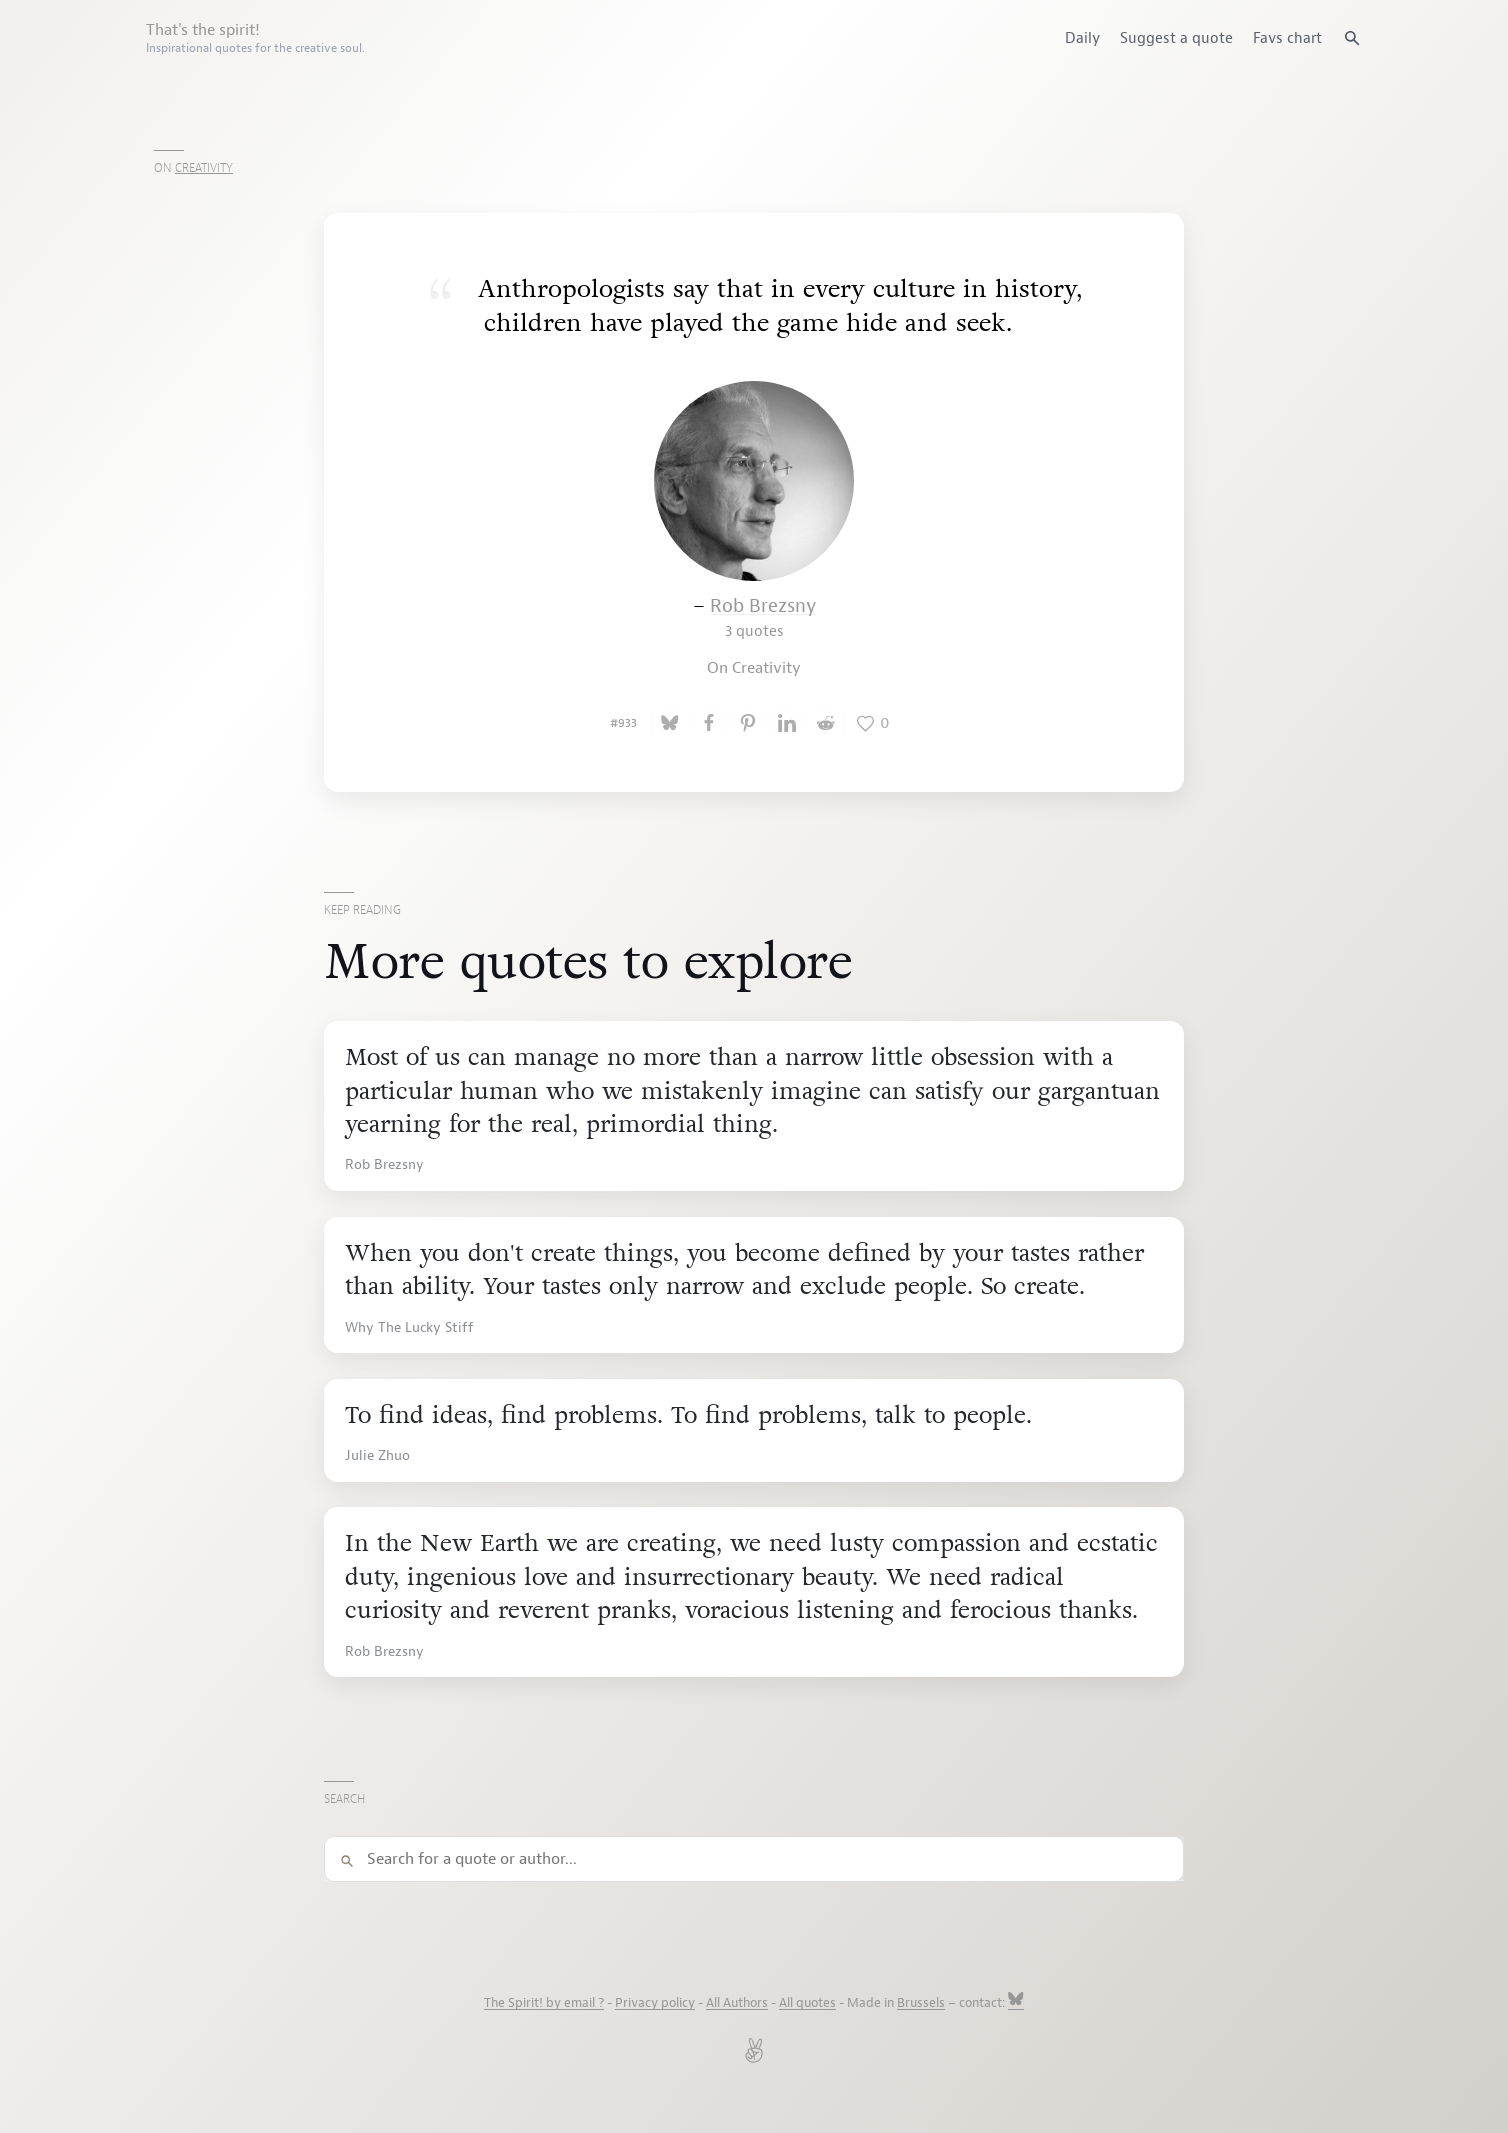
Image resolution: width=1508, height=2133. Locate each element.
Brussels (921, 2003)
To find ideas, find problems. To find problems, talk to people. (688, 1415)
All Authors (737, 2003)
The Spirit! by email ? (544, 2003)
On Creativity (754, 668)
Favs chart (1287, 38)
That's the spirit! (255, 38)
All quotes (807, 2003)
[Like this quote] (873, 723)
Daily (1082, 38)
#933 (623, 723)
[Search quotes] (1352, 38)
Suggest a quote (1176, 38)
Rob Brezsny (763, 617)
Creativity (204, 168)
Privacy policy (655, 2003)
